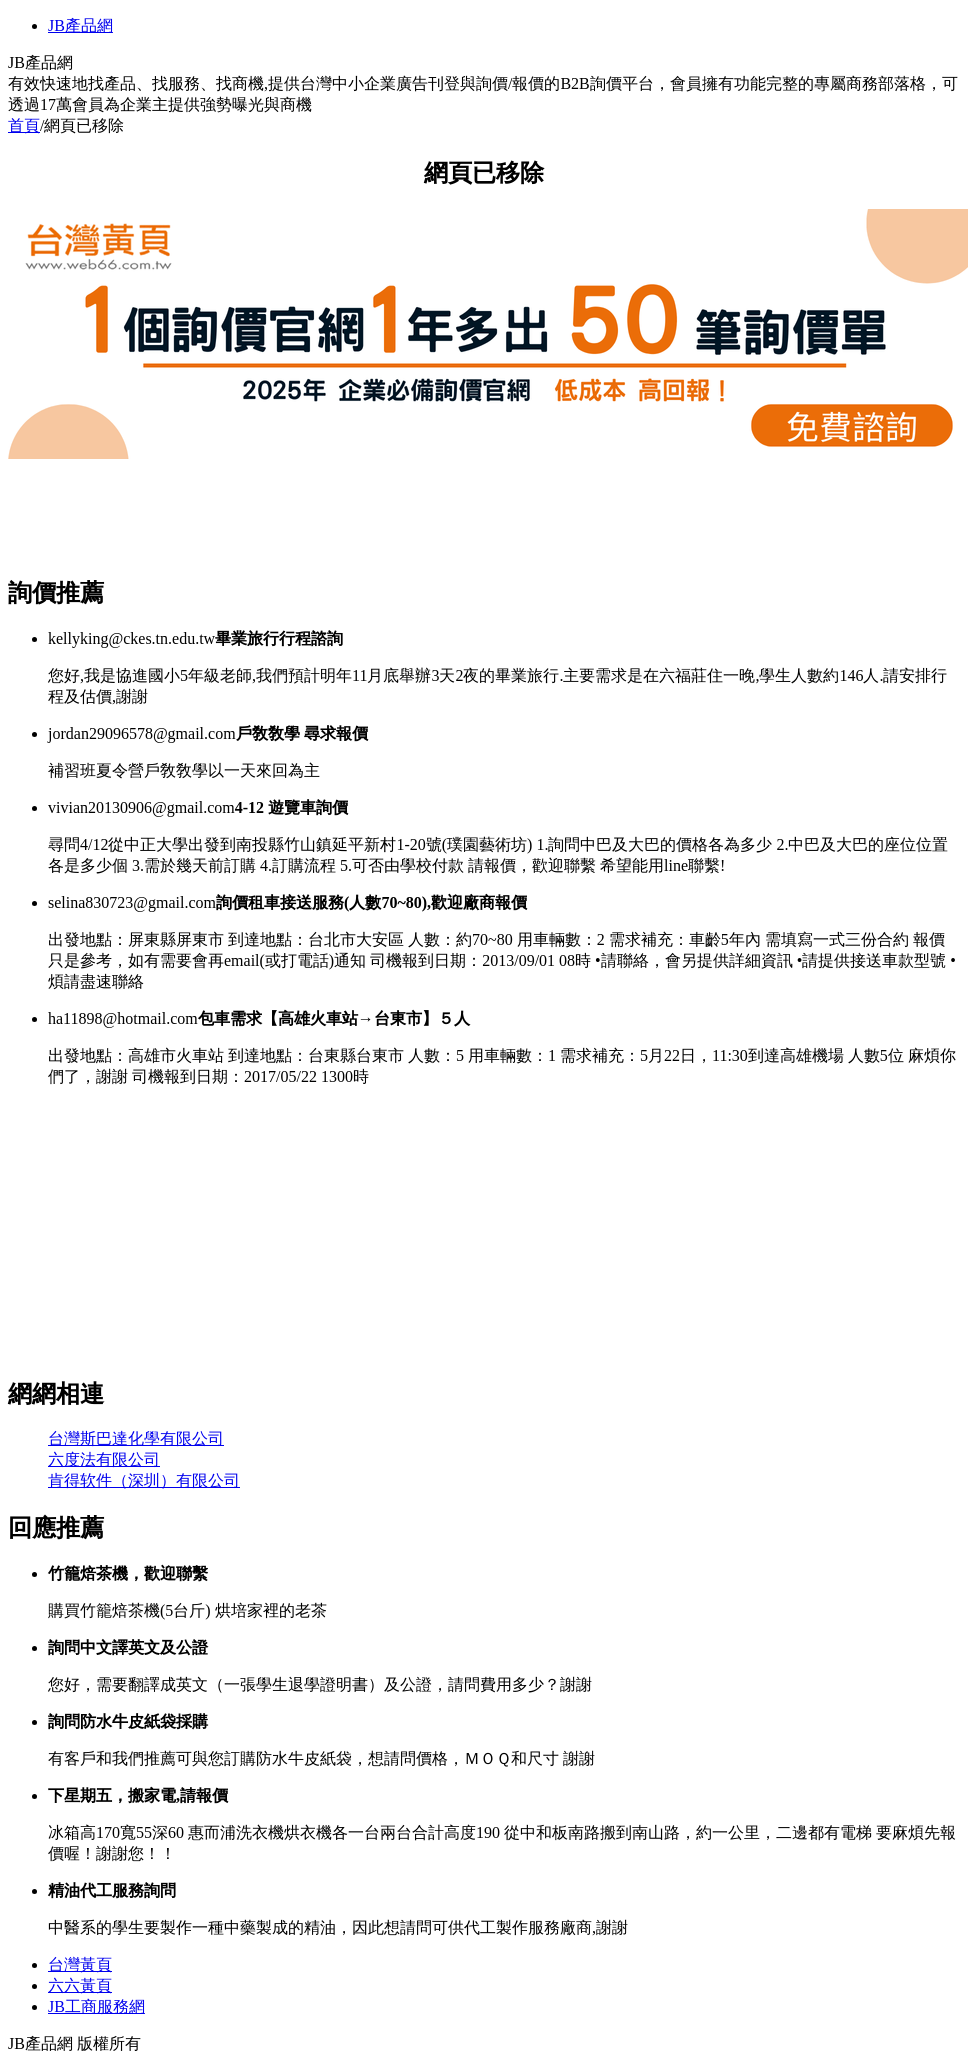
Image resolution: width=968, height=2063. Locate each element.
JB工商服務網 (96, 2006)
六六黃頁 (80, 1985)
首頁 (24, 125)
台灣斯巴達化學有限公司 (136, 1438)
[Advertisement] (372, 508)
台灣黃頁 (80, 1964)
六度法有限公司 (104, 1459)
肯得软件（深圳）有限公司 (144, 1480)
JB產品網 (80, 25)
